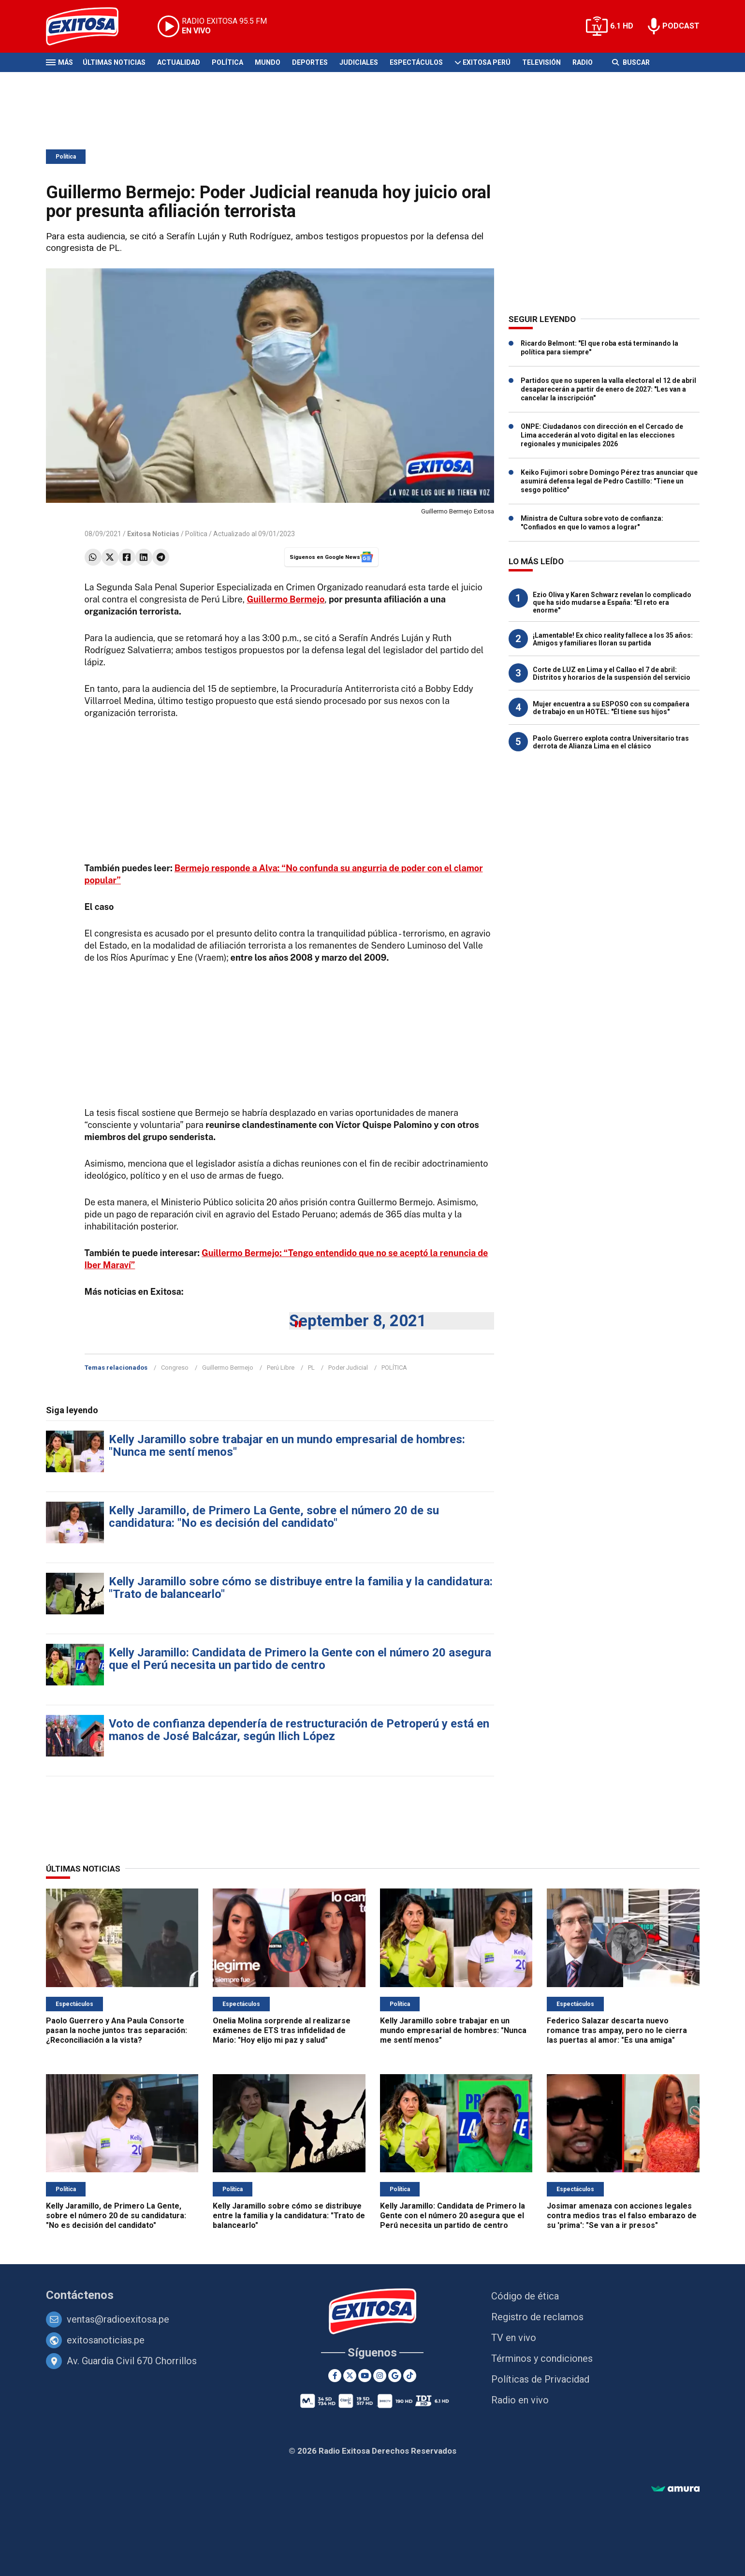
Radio (582, 62)
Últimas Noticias (114, 62)
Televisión (541, 62)
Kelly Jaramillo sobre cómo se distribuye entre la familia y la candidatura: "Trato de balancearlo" (301, 1588)
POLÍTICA (394, 1367)
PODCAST (681, 25)
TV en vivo (513, 2337)
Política (227, 62)
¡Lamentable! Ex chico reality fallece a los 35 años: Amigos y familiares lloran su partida (613, 639)
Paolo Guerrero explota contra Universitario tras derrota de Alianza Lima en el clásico (611, 742)
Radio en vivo (520, 2400)
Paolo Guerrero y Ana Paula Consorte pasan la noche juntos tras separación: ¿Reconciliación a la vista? (116, 2030)
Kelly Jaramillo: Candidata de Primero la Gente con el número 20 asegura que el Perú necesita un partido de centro (300, 1659)
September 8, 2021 (357, 1320)
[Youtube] (364, 2375)
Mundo (267, 62)
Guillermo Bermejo (227, 1367)
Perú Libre (280, 1367)
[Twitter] (349, 2375)
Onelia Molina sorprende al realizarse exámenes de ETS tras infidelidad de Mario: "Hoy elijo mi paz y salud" (282, 2030)
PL (311, 1367)
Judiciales (358, 62)
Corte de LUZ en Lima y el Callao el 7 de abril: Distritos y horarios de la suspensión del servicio (611, 673)
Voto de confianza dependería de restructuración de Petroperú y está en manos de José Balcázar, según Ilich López (299, 1730)
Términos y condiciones (542, 2358)
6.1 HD (621, 25)
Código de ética (525, 2296)
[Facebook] (334, 2375)
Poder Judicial (348, 1367)
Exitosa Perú (487, 62)
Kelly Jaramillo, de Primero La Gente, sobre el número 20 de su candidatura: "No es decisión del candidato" (274, 1517)
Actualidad (178, 62)
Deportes (310, 62)
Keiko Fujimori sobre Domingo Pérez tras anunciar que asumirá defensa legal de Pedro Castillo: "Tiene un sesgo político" (609, 481)
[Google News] (394, 2375)
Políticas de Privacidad (540, 2379)
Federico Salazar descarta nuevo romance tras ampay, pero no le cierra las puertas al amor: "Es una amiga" (617, 2030)
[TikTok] (409, 2375)
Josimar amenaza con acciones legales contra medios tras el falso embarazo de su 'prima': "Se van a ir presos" (622, 2215)
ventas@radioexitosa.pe (118, 2319)
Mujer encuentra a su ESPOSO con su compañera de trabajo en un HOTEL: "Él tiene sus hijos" (611, 708)
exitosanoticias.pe (106, 2340)
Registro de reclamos (537, 2317)
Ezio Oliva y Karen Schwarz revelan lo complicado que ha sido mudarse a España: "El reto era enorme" (612, 602)
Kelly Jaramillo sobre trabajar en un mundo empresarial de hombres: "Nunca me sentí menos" (287, 1446)
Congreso (175, 1367)
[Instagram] (379, 2375)
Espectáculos (416, 62)
